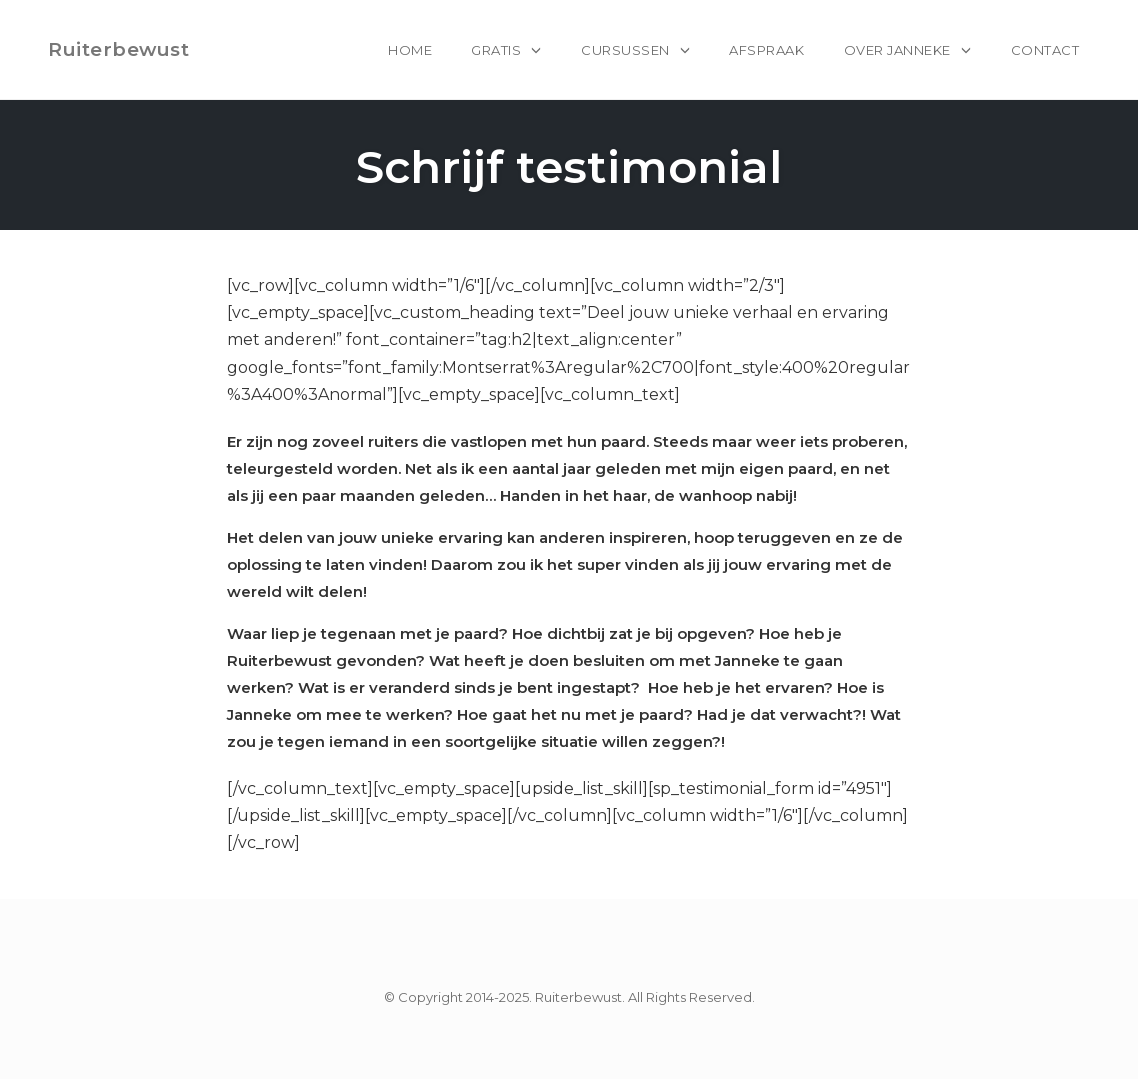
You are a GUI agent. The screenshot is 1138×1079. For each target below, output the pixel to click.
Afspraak (766, 50)
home (410, 50)
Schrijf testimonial (569, 166)
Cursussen (625, 50)
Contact (1045, 50)
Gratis (496, 50)
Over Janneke (897, 50)
